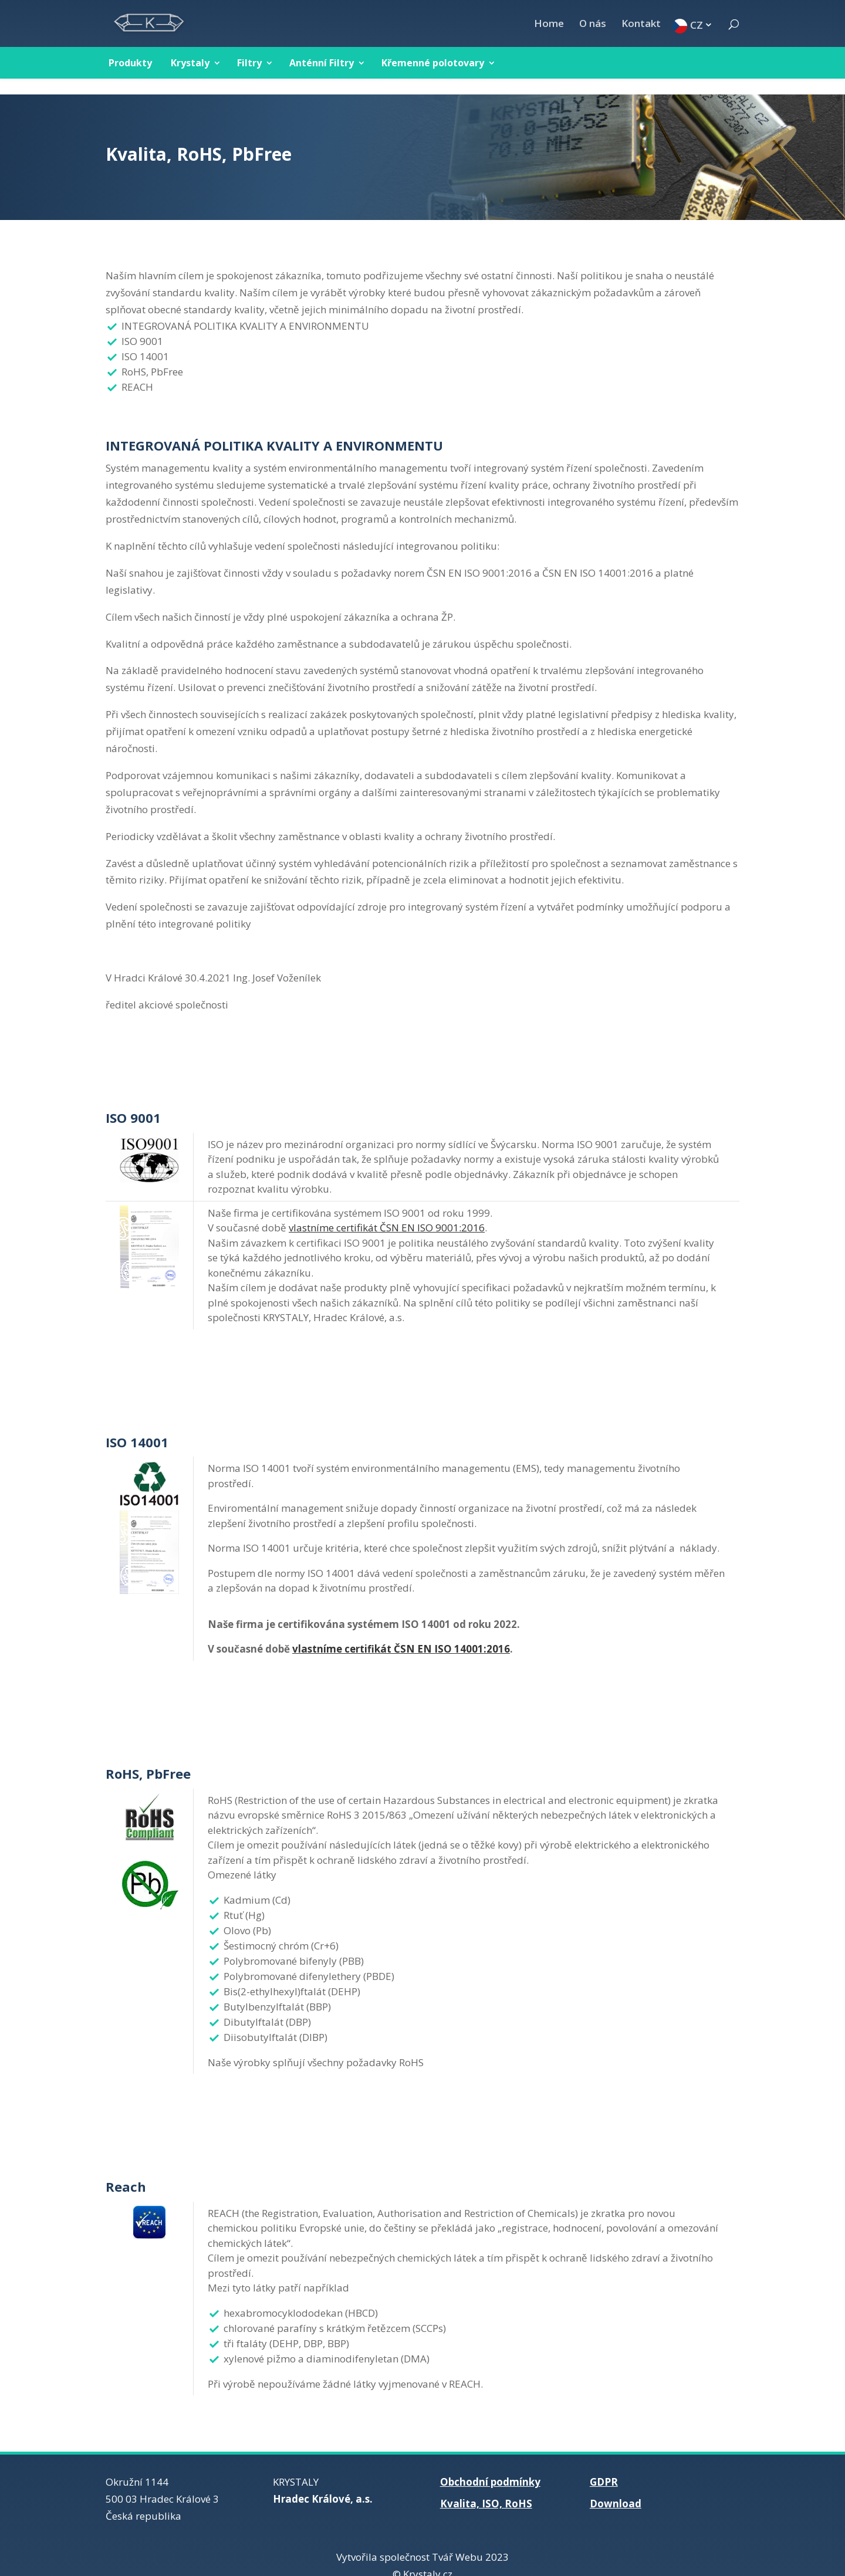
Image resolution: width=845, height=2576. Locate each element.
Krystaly (190, 62)
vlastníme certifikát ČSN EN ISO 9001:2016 (387, 1211)
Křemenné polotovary (432, 62)
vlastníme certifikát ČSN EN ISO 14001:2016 (401, 1633)
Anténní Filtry (321, 62)
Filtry (249, 62)
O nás (592, 24)
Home (549, 24)
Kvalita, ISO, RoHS (486, 2487)
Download (615, 2487)
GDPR (604, 2466)
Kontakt (641, 24)
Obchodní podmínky (490, 2466)
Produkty (130, 62)
